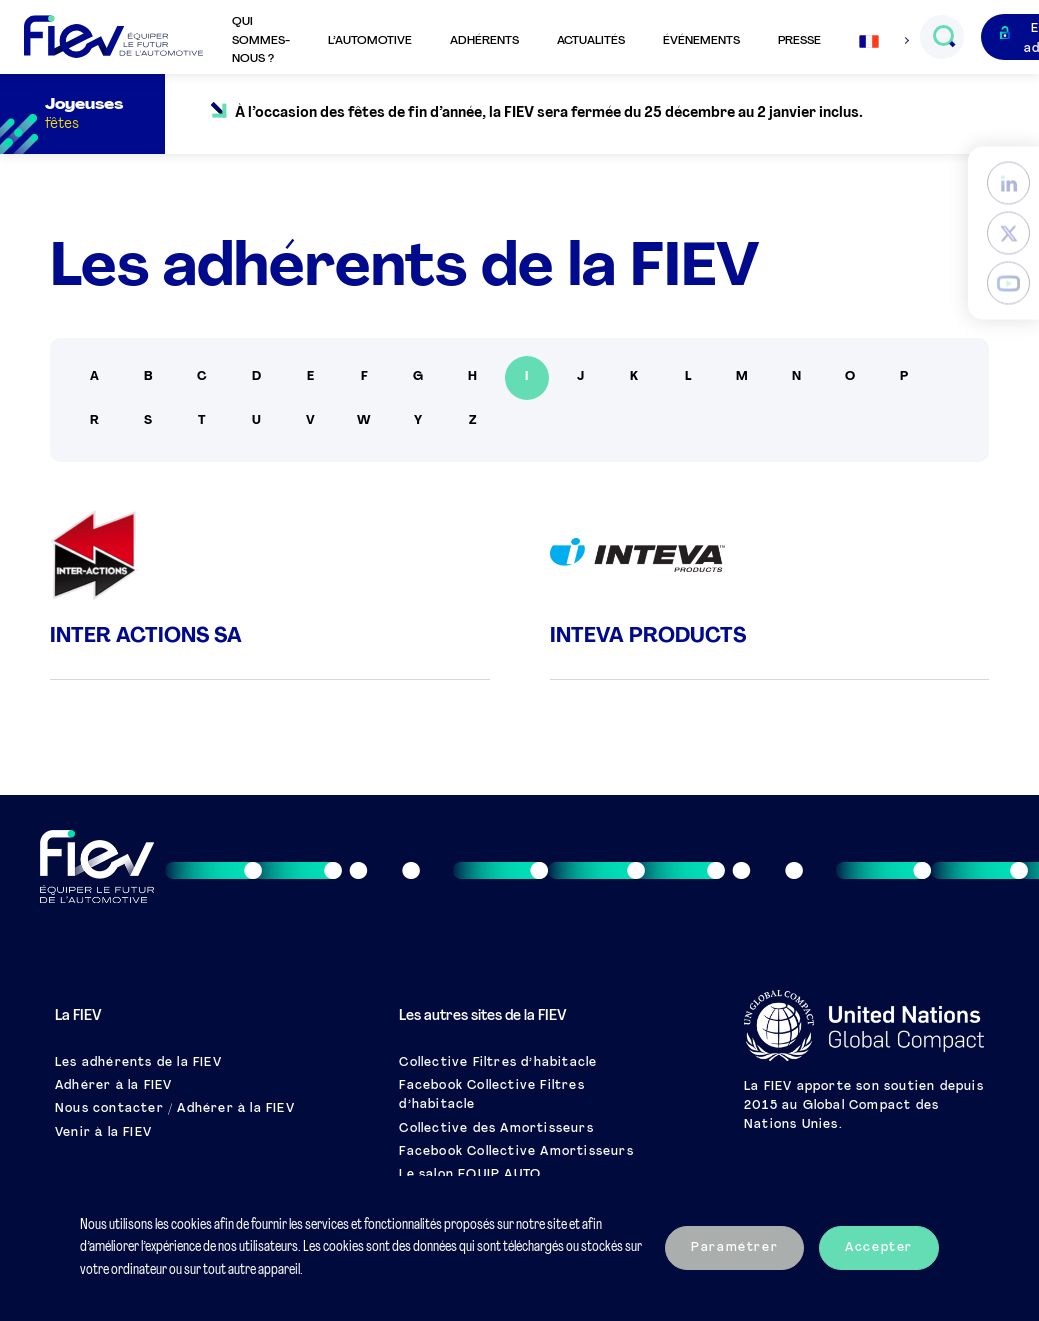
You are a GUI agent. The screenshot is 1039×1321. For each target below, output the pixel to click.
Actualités (591, 41)
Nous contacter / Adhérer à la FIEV (175, 1109)
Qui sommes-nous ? (261, 40)
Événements (701, 41)
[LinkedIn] (1008, 182)
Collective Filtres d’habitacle (498, 1063)
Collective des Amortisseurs (496, 1129)
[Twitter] (1008, 232)
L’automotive (370, 41)
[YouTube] (1008, 282)
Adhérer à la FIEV (113, 1086)
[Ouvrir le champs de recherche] (943, 37)
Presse (799, 41)
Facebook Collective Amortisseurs (516, 1152)
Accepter (879, 1248)
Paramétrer (734, 1248)
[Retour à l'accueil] (113, 37)
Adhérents (484, 41)
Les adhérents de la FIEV (138, 1063)
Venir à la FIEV (103, 1133)
